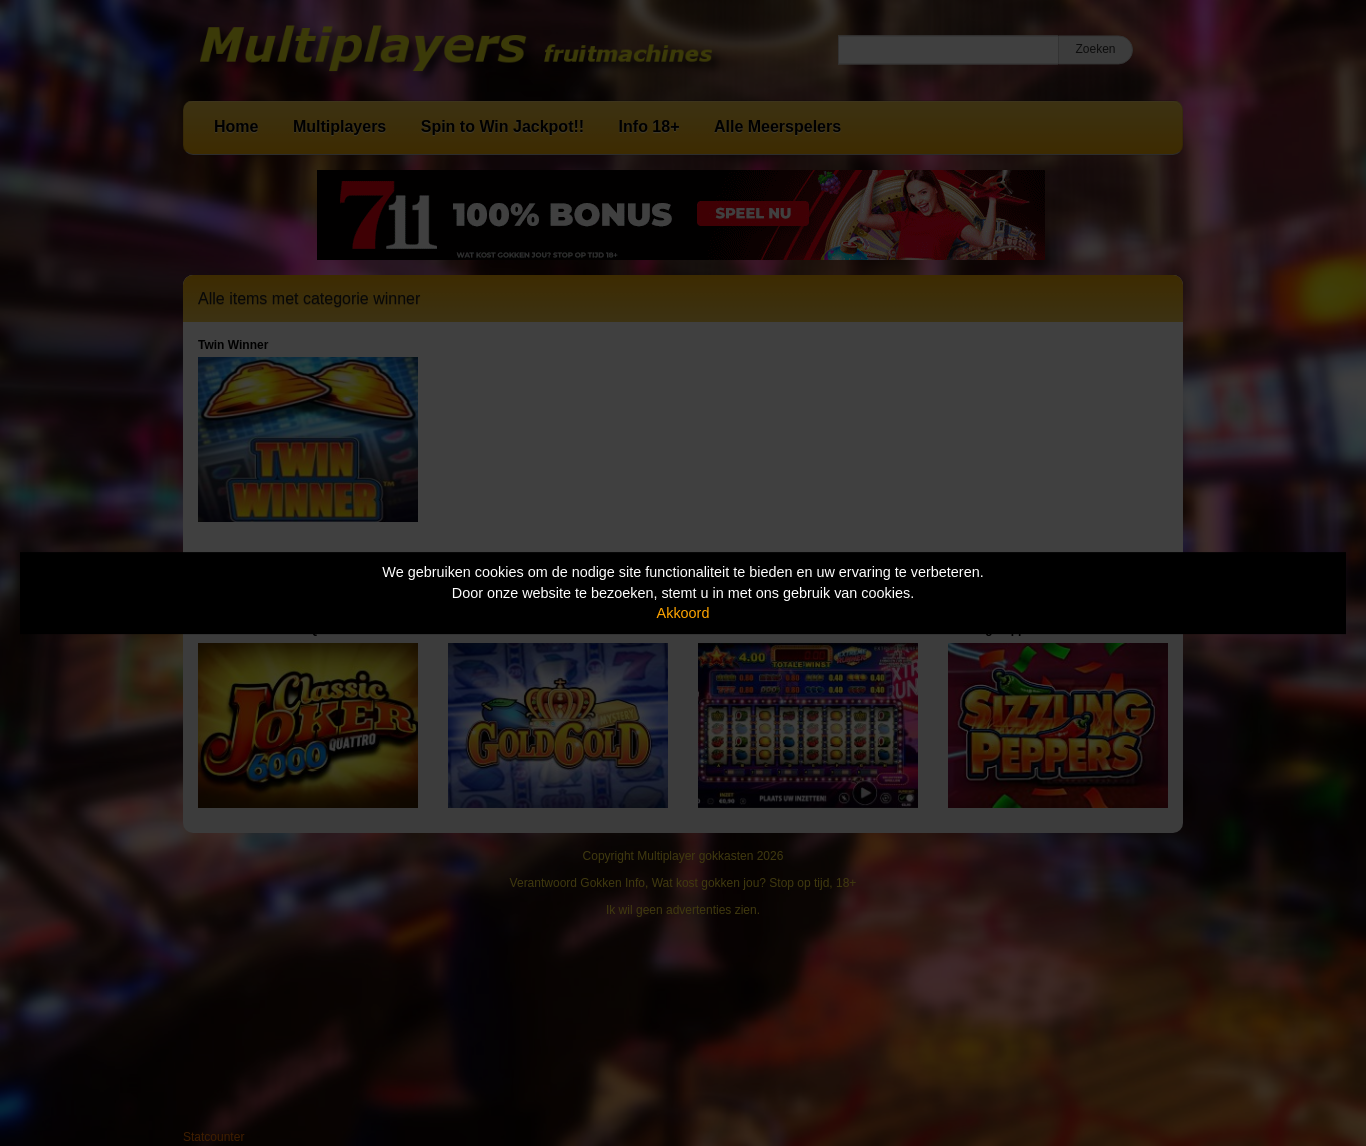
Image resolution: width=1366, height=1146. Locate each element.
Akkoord (683, 613)
